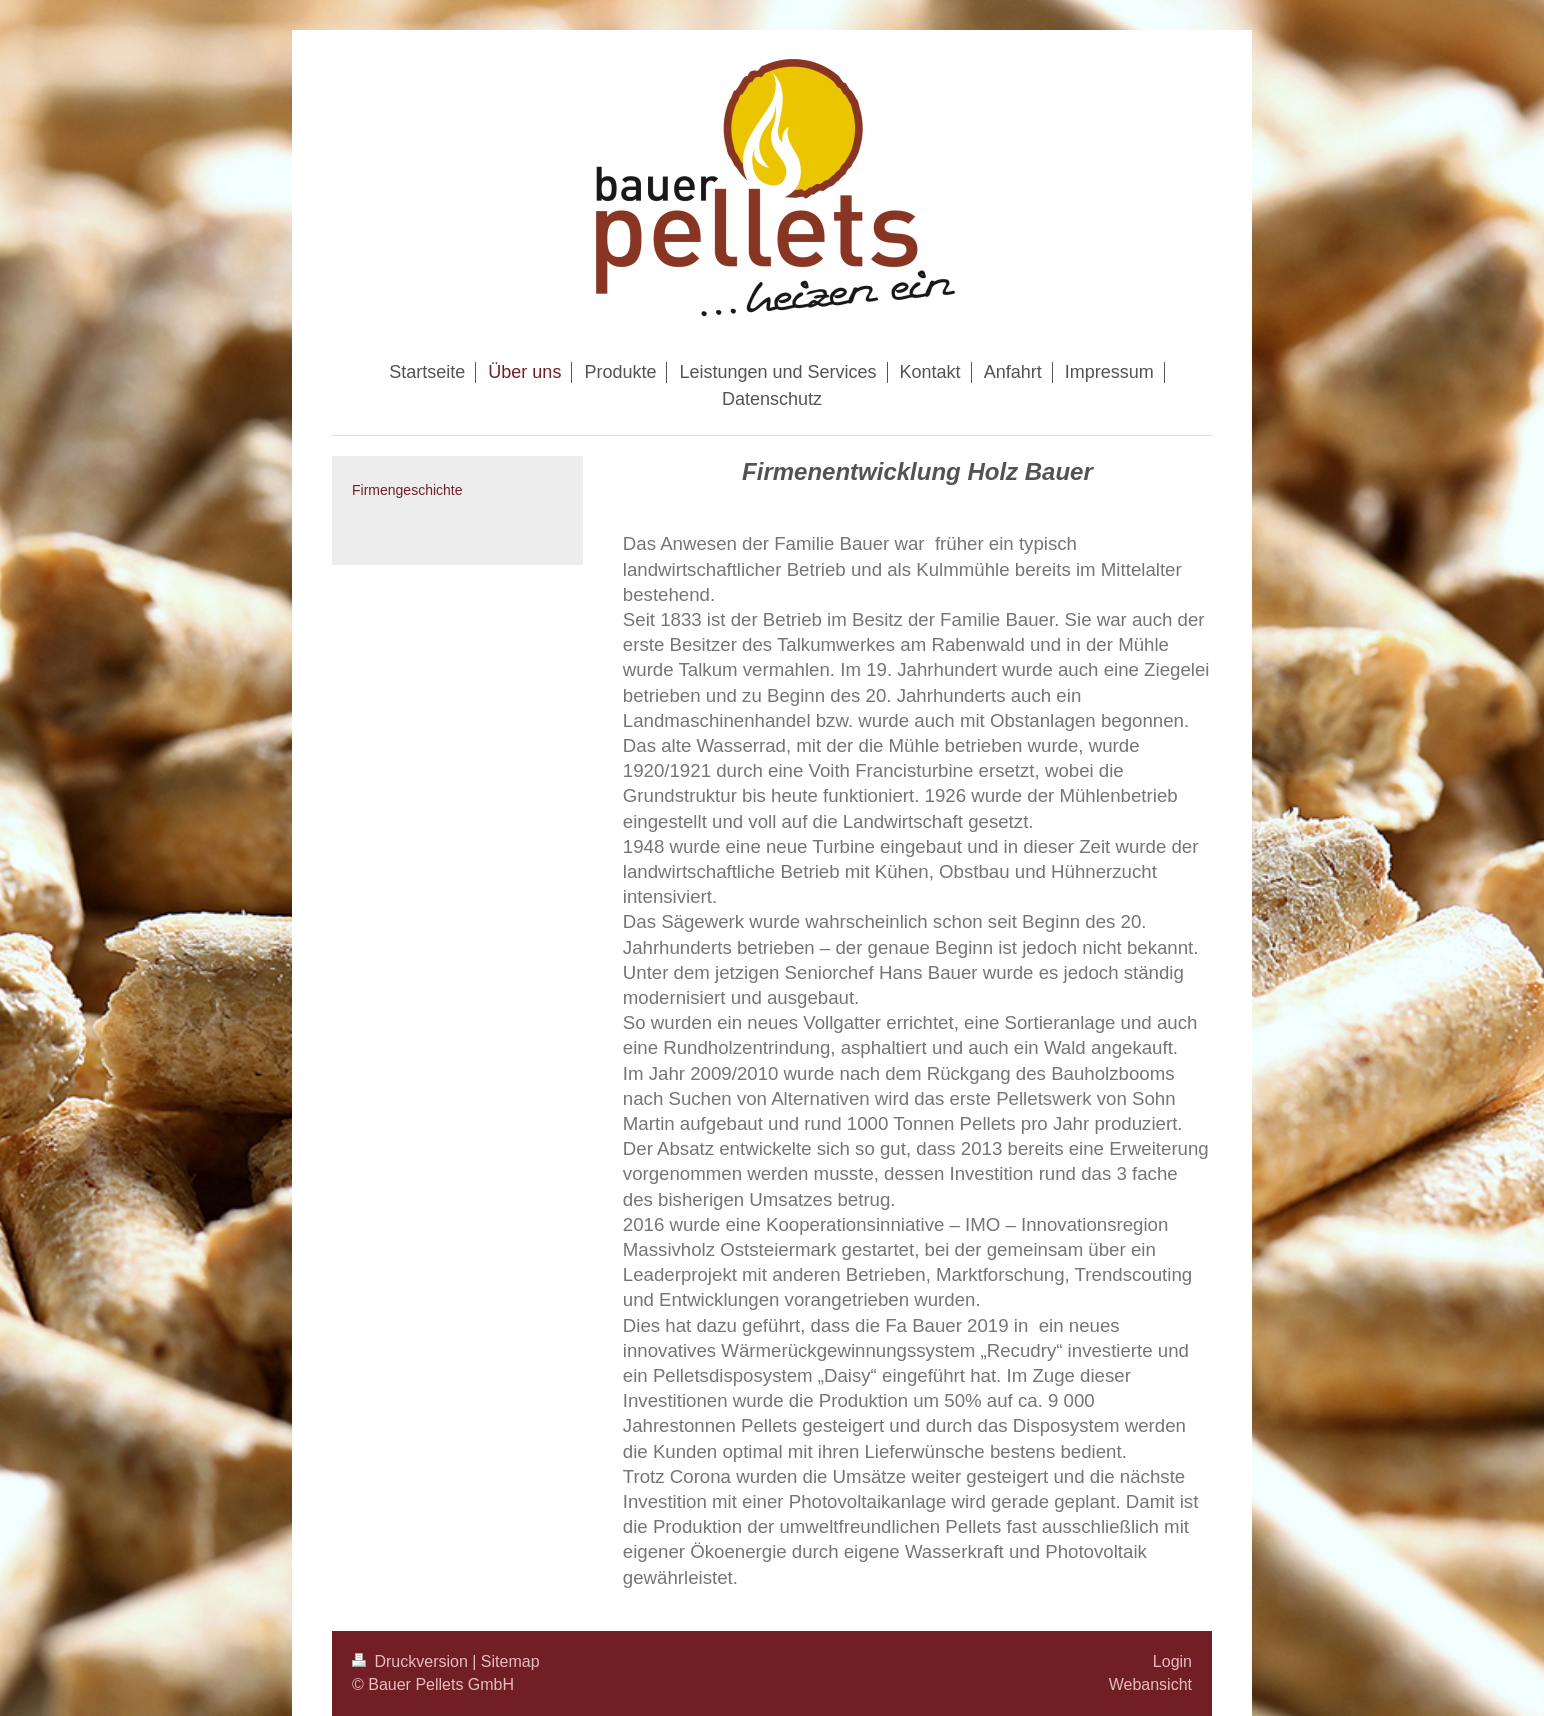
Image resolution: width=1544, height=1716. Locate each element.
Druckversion (412, 1661)
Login (1172, 1661)
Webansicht (1150, 1684)
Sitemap (510, 1661)
